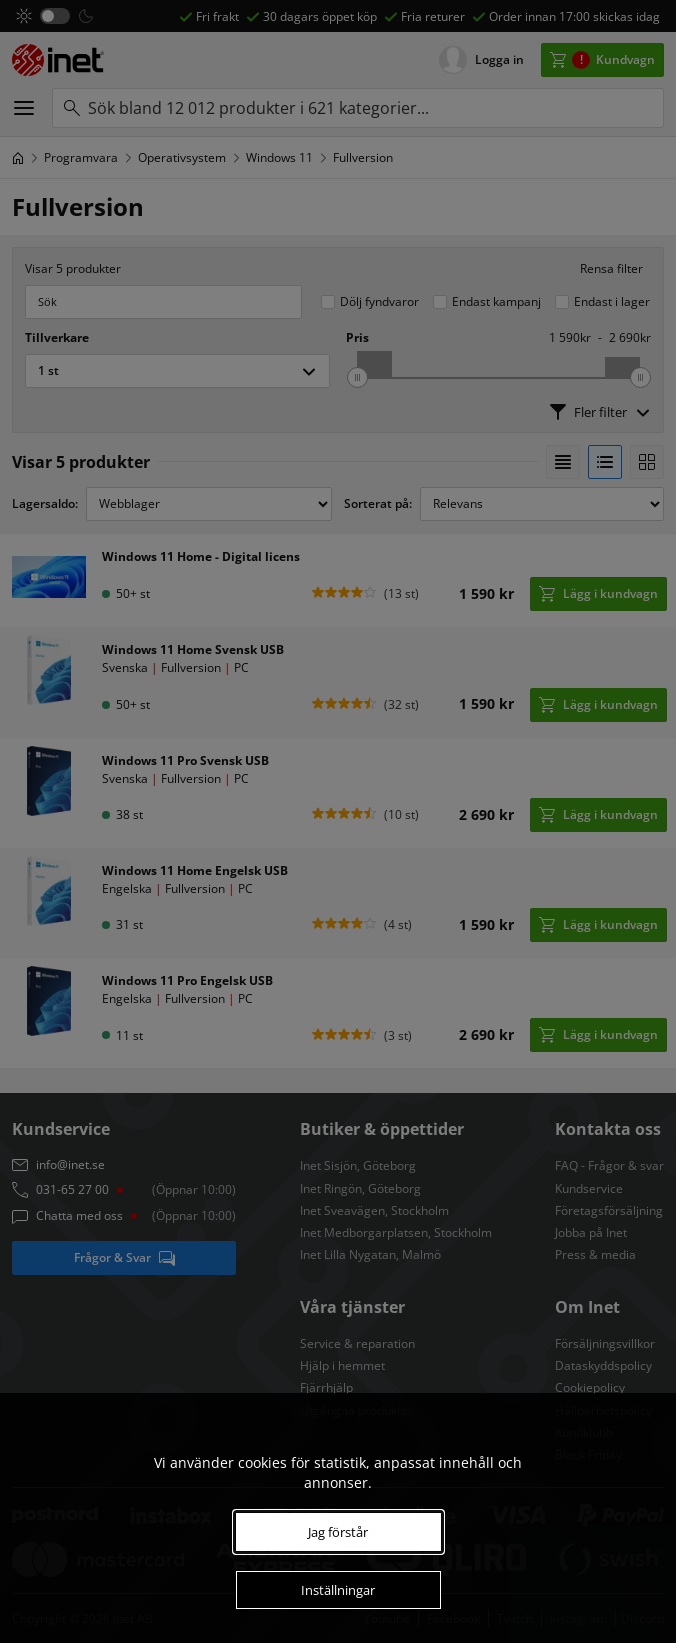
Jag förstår (338, 1532)
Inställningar (338, 1590)
